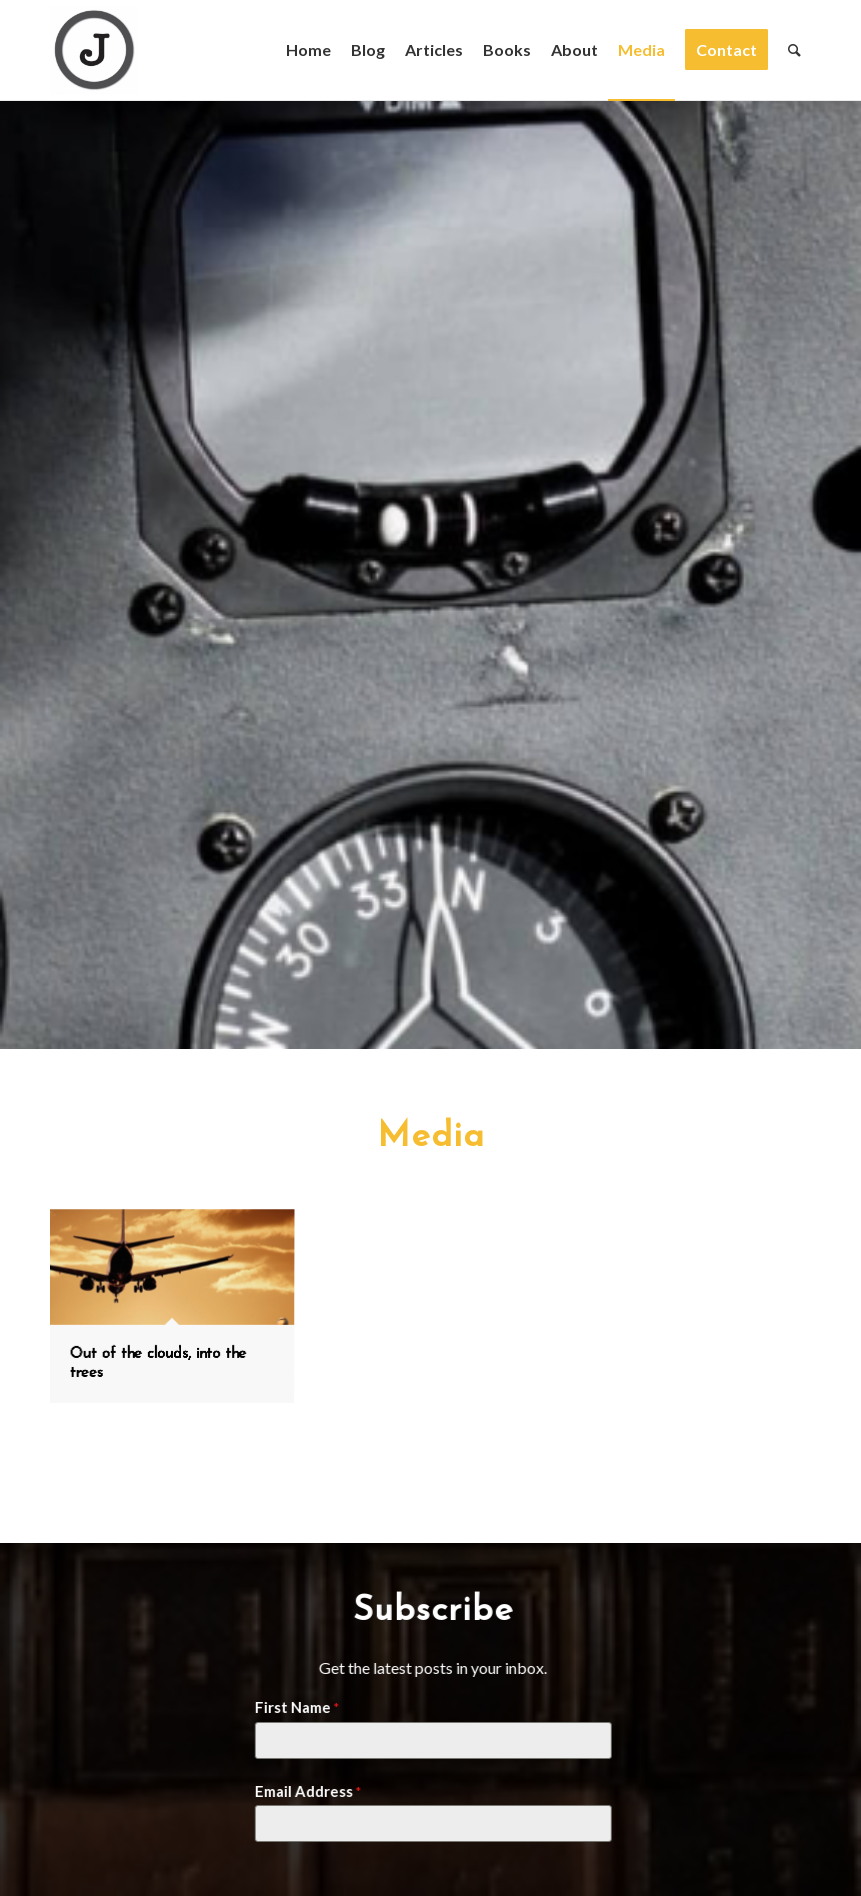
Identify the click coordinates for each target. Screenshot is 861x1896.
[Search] (794, 50)
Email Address (301, 1791)
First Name (290, 1707)
